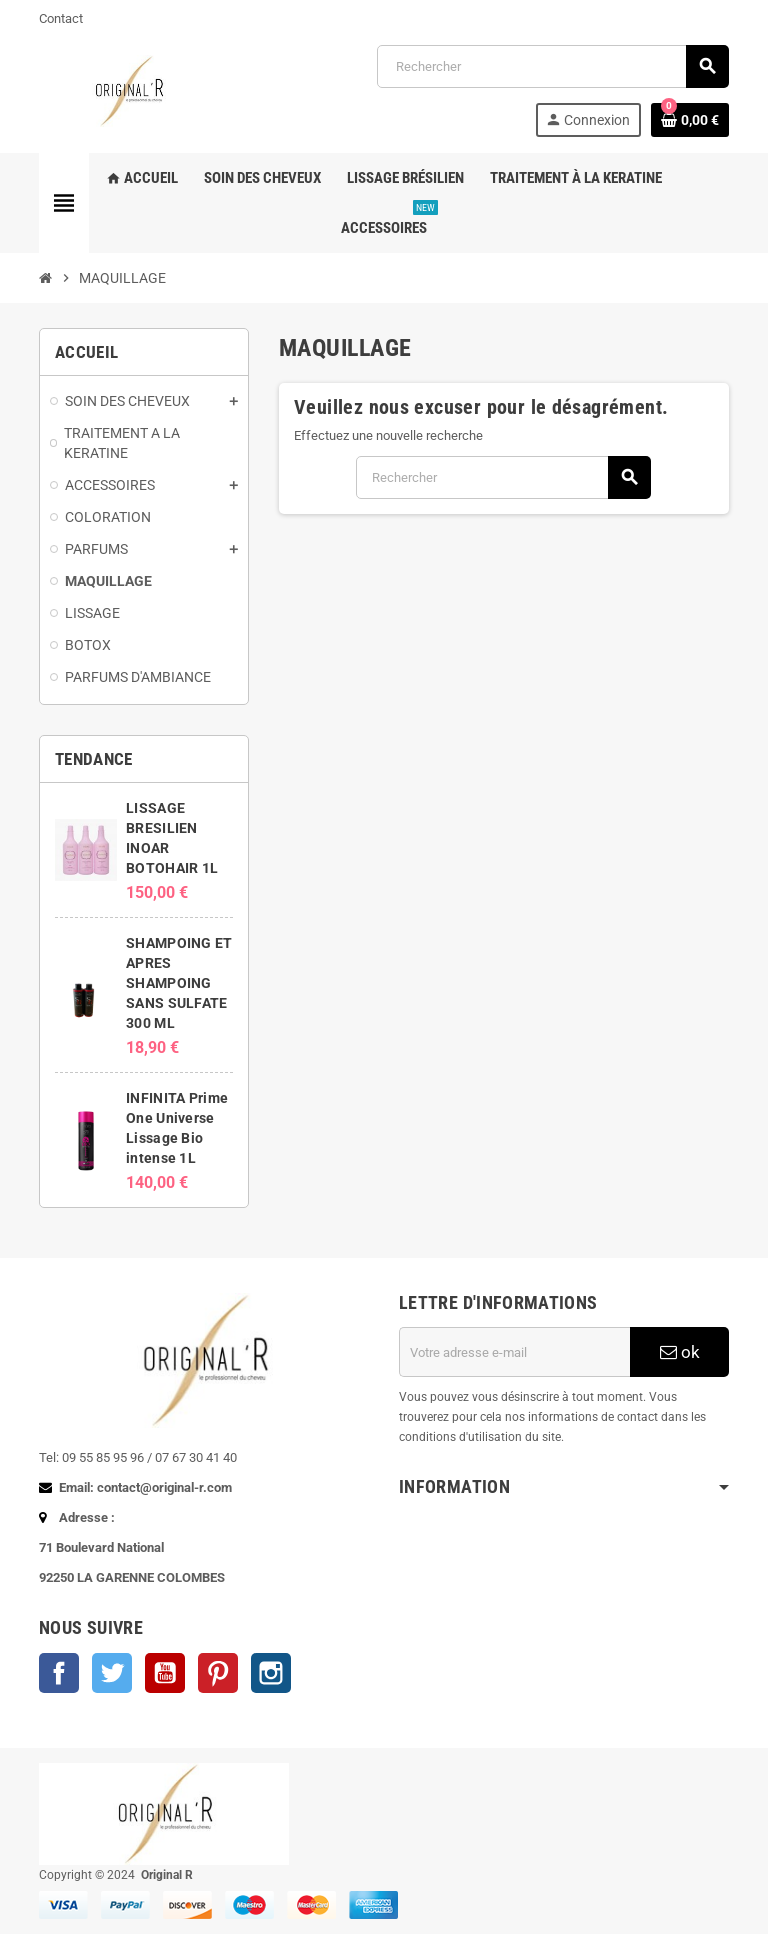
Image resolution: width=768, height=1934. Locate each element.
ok (680, 1352)
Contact (61, 18)
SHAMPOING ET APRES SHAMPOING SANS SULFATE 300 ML (179, 983)
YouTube (165, 1673)
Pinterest (218, 1673)
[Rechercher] (552, 66)
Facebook (59, 1673)
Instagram (271, 1673)
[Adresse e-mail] (514, 1352)
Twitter (112, 1673)
